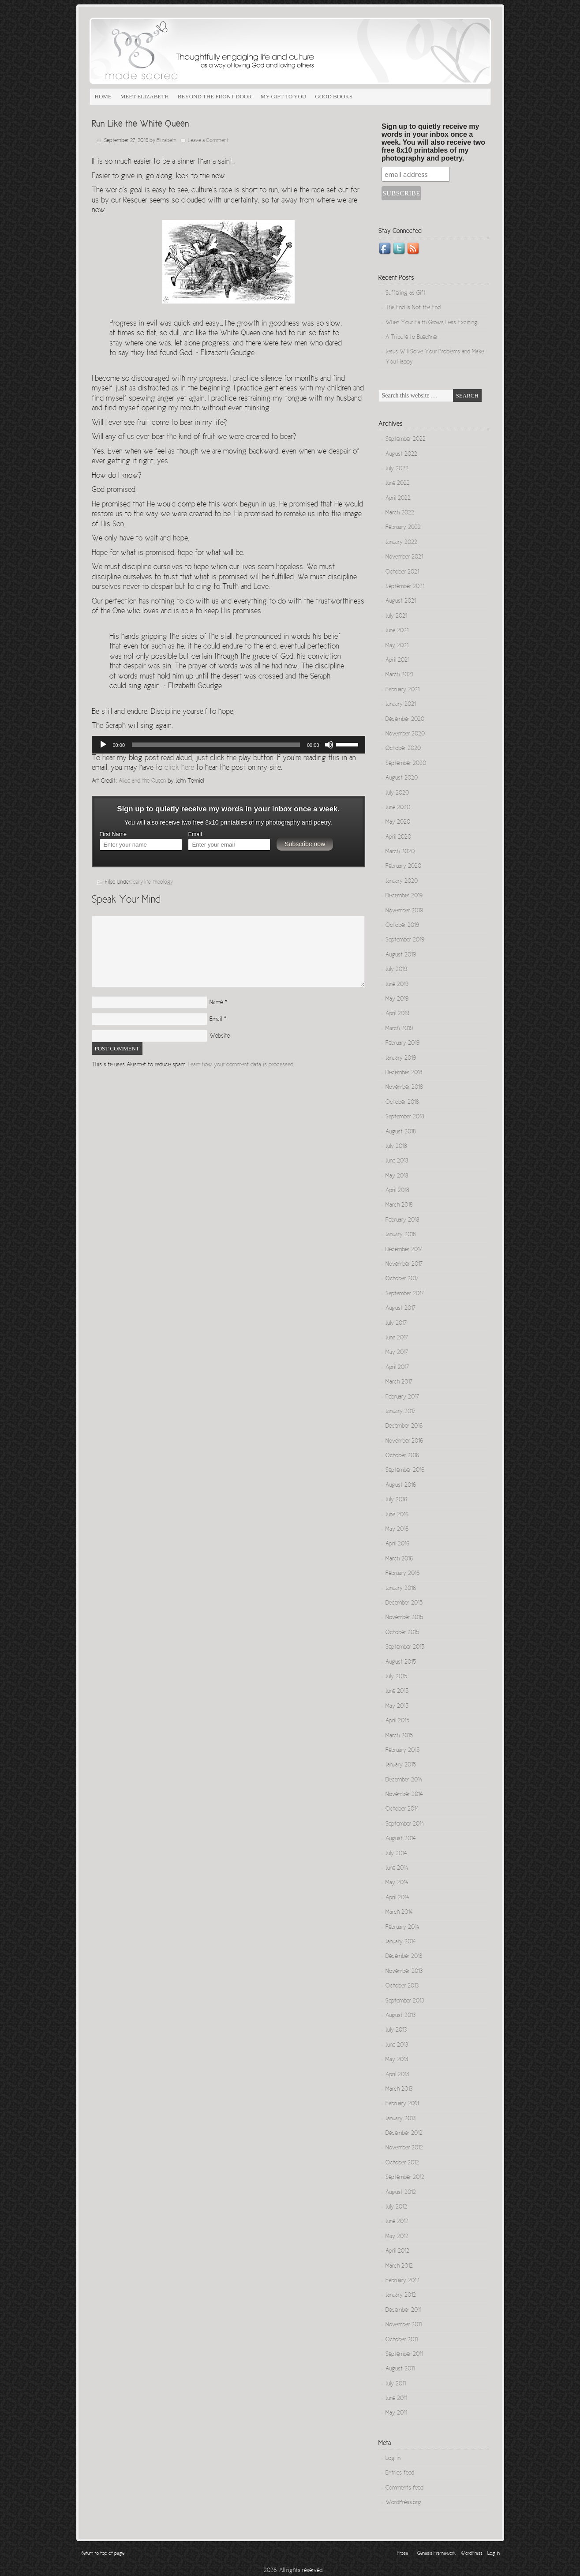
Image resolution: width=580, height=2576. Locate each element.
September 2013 (404, 2001)
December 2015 (404, 1603)
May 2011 (396, 2413)
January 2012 (400, 2295)
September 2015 (404, 1647)
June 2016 (396, 1515)
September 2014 (404, 1824)
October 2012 (402, 2163)
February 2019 (402, 1043)
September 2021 (404, 586)
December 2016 (404, 1426)
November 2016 (404, 1441)
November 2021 (404, 557)
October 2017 (402, 1279)
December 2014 (404, 1780)
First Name (113, 834)
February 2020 (403, 866)
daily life (142, 882)
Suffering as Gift (405, 293)
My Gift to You (283, 96)
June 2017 (396, 1338)
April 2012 (397, 2251)
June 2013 (396, 2045)
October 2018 (402, 1102)
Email (195, 834)
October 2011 (401, 2340)
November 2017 (404, 1264)
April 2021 (397, 660)
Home (103, 96)
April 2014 (397, 1898)
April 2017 (397, 1367)
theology (163, 882)
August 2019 (400, 955)
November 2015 (404, 1617)
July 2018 (396, 1146)
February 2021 (402, 690)
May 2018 (396, 1176)
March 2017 (398, 1382)
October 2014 (402, 1809)
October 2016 (402, 1456)
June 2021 (396, 631)
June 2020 (397, 807)
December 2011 (403, 2310)
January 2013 (400, 2119)
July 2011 (395, 2384)
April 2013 (397, 2074)
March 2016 (399, 1559)
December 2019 (404, 896)
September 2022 (405, 439)
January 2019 (400, 1058)
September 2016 (404, 1470)
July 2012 (396, 2207)
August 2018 (400, 1132)
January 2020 (401, 881)
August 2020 (401, 778)
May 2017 (396, 1352)
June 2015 (396, 1691)
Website (220, 1036)
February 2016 (402, 1573)
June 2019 (396, 984)
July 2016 (396, 1500)
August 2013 (400, 2015)
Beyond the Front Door (215, 96)
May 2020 (397, 822)
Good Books (333, 96)
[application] (228, 745)
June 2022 (397, 483)
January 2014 (400, 1942)
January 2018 (400, 1234)
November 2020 (405, 734)
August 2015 (400, 1662)
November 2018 (404, 1087)
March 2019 (399, 1028)
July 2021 (396, 616)
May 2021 (396, 646)
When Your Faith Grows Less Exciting (431, 323)
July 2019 (396, 969)
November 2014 (404, 1794)
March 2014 (399, 1912)
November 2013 (404, 1971)
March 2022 (399, 513)
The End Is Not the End (413, 308)
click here (179, 768)
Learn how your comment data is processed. (241, 1065)
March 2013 (398, 2089)
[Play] (103, 744)
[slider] (216, 744)
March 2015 (399, 1736)
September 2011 (404, 2354)
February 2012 (402, 2281)
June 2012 (396, 2221)
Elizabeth (166, 141)
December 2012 (404, 2133)
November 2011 (403, 2325)
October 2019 (402, 925)
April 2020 (398, 837)
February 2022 (403, 527)
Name (216, 1002)
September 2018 (404, 1117)
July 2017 (396, 1323)
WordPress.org (403, 2502)
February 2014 (402, 1927)
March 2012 (399, 2266)
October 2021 (402, 572)
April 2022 (398, 498)
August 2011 (400, 2369)
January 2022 (401, 542)
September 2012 (404, 2177)
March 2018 (398, 1205)
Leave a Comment (208, 141)
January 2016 (400, 1588)
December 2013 (403, 1956)
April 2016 (397, 1544)
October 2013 (402, 1986)
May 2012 (396, 2236)
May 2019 (396, 999)
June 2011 (396, 2398)
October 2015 (402, 1632)
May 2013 (396, 2059)
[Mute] (329, 744)
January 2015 (400, 1765)
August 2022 (401, 454)
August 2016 (400, 1485)
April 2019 (397, 1013)
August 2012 (400, 2192)
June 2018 (396, 1161)
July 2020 (397, 793)
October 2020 (403, 748)
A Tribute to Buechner (411, 337)
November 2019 (404, 911)
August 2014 (400, 1838)
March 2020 (400, 852)
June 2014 (396, 1868)
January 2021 (400, 704)
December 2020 (404, 719)
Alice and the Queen (142, 781)
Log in (392, 2458)
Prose (402, 2553)
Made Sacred (189, 51)
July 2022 (396, 469)
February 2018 (402, 1220)
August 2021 (400, 601)
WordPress (471, 2553)
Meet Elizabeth (144, 96)
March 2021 (399, 675)
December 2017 (403, 1249)
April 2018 (397, 1190)
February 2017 (402, 1397)
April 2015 (397, 1721)
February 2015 (402, 1750)
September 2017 (404, 1294)
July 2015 (396, 1677)
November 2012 (404, 2148)
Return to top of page (102, 2553)
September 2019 (404, 940)
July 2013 (396, 2030)
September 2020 (405, 763)
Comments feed (404, 2488)
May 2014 (396, 1883)
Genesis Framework (436, 2553)
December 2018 (403, 1073)
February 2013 (402, 2104)
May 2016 (396, 1529)
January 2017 (400, 1411)
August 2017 (400, 1308)
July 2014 (396, 1853)
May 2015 (396, 1706)
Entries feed (399, 2473)
